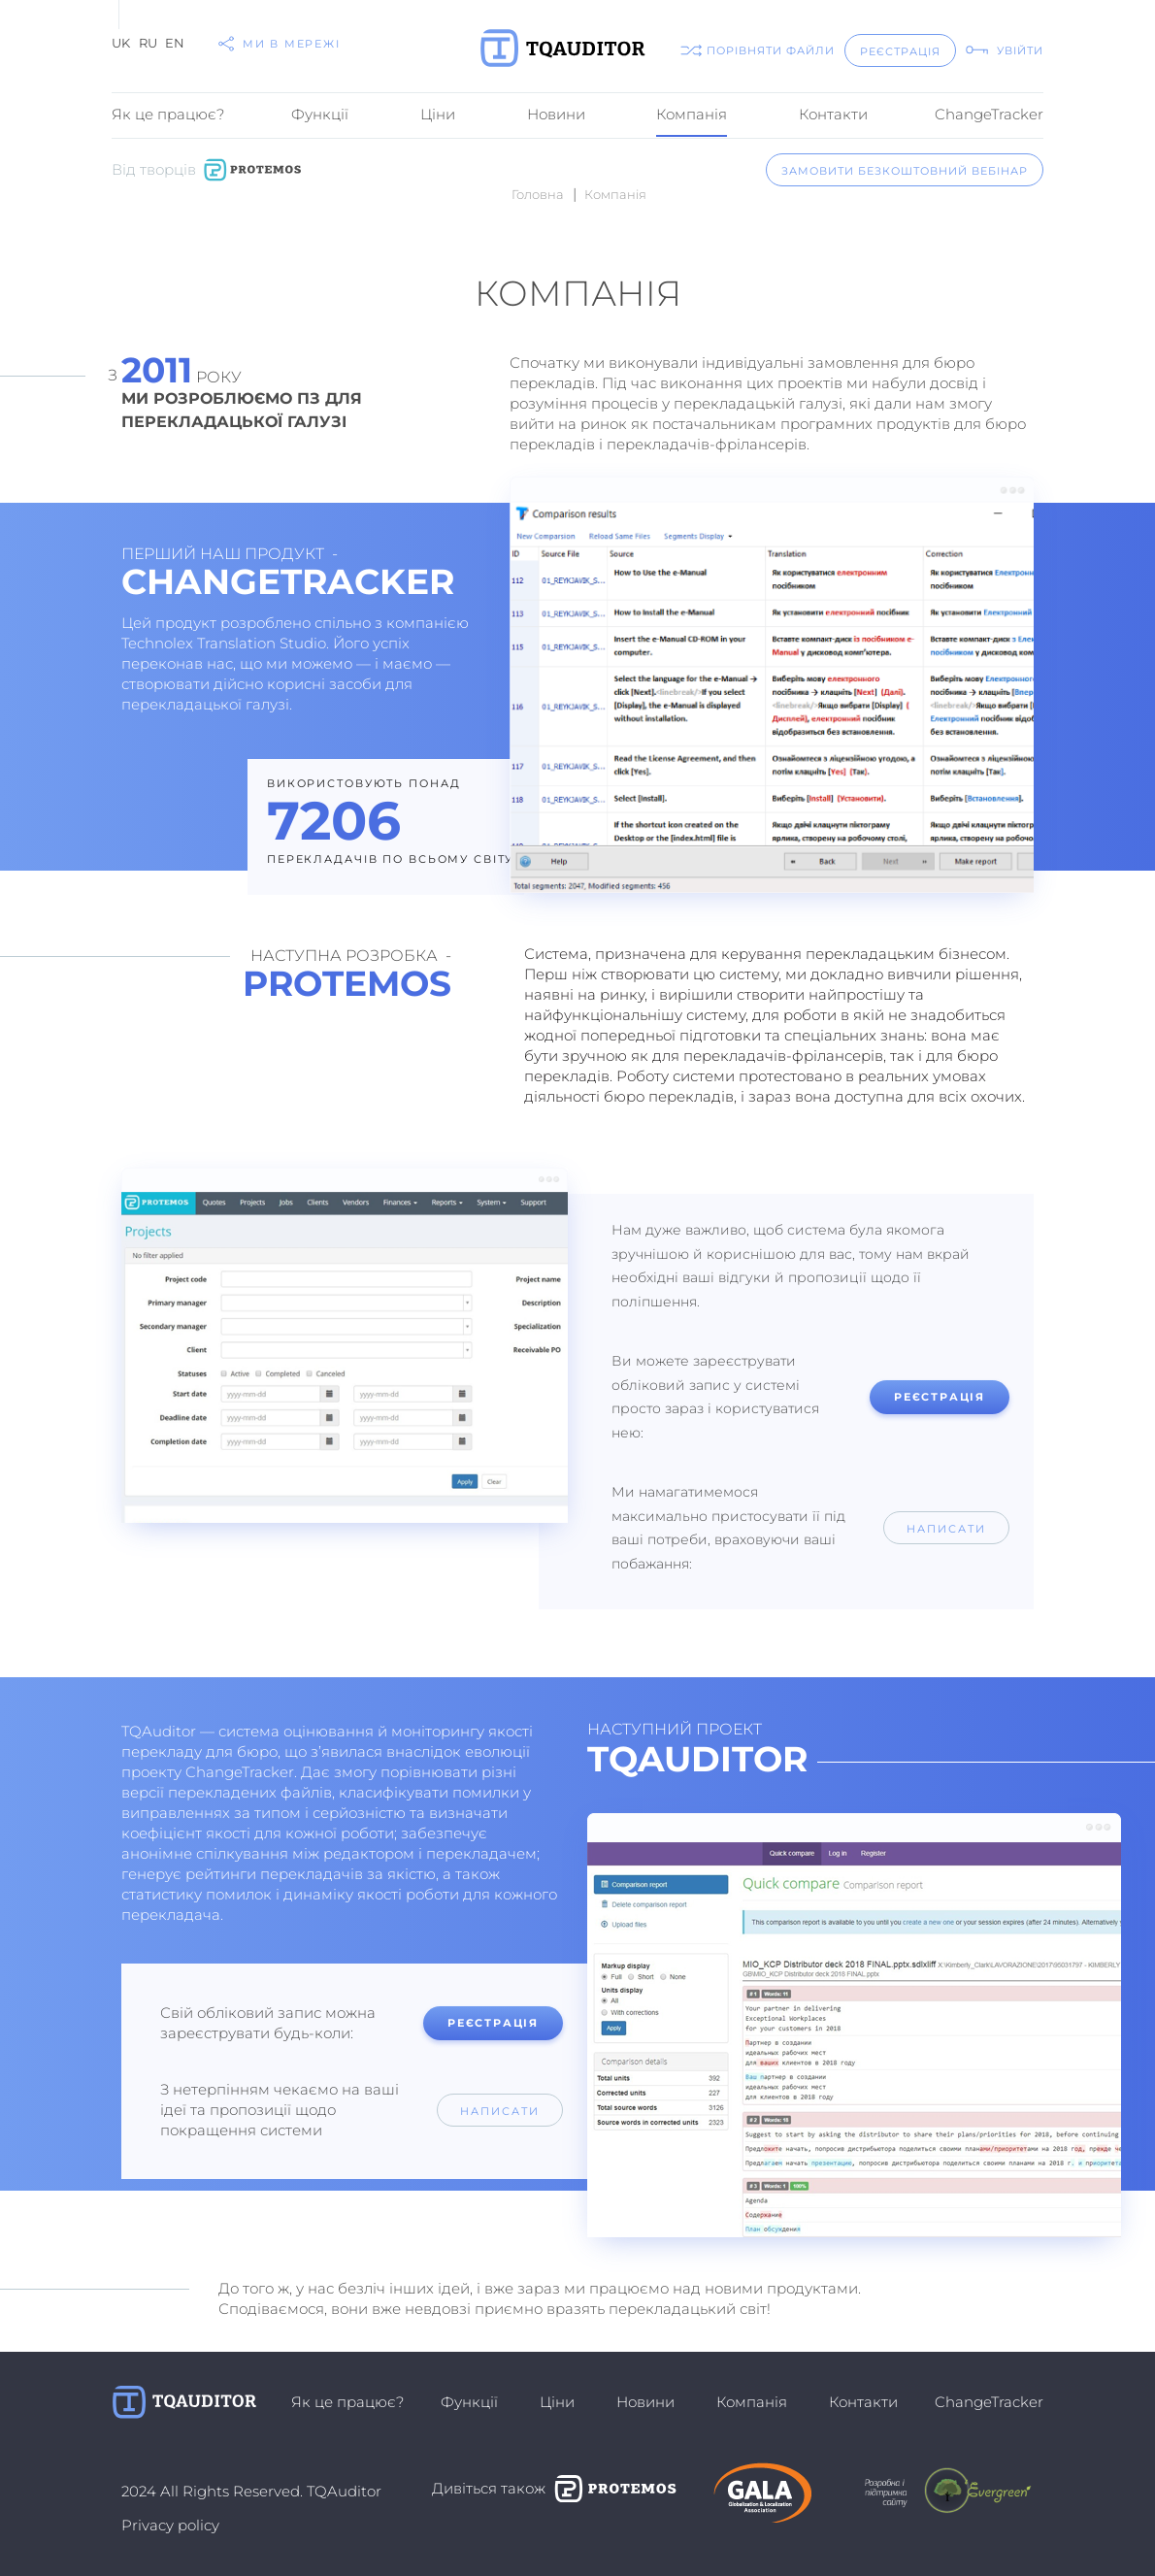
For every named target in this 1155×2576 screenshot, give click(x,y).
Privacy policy (170, 2525)
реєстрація (900, 51)
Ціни (437, 114)
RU (148, 42)
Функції (319, 114)
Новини (556, 114)
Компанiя (691, 114)
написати (946, 1529)
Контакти (833, 114)
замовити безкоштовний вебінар (904, 171)
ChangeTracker (989, 114)
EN (174, 42)
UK (121, 42)
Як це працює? (168, 114)
